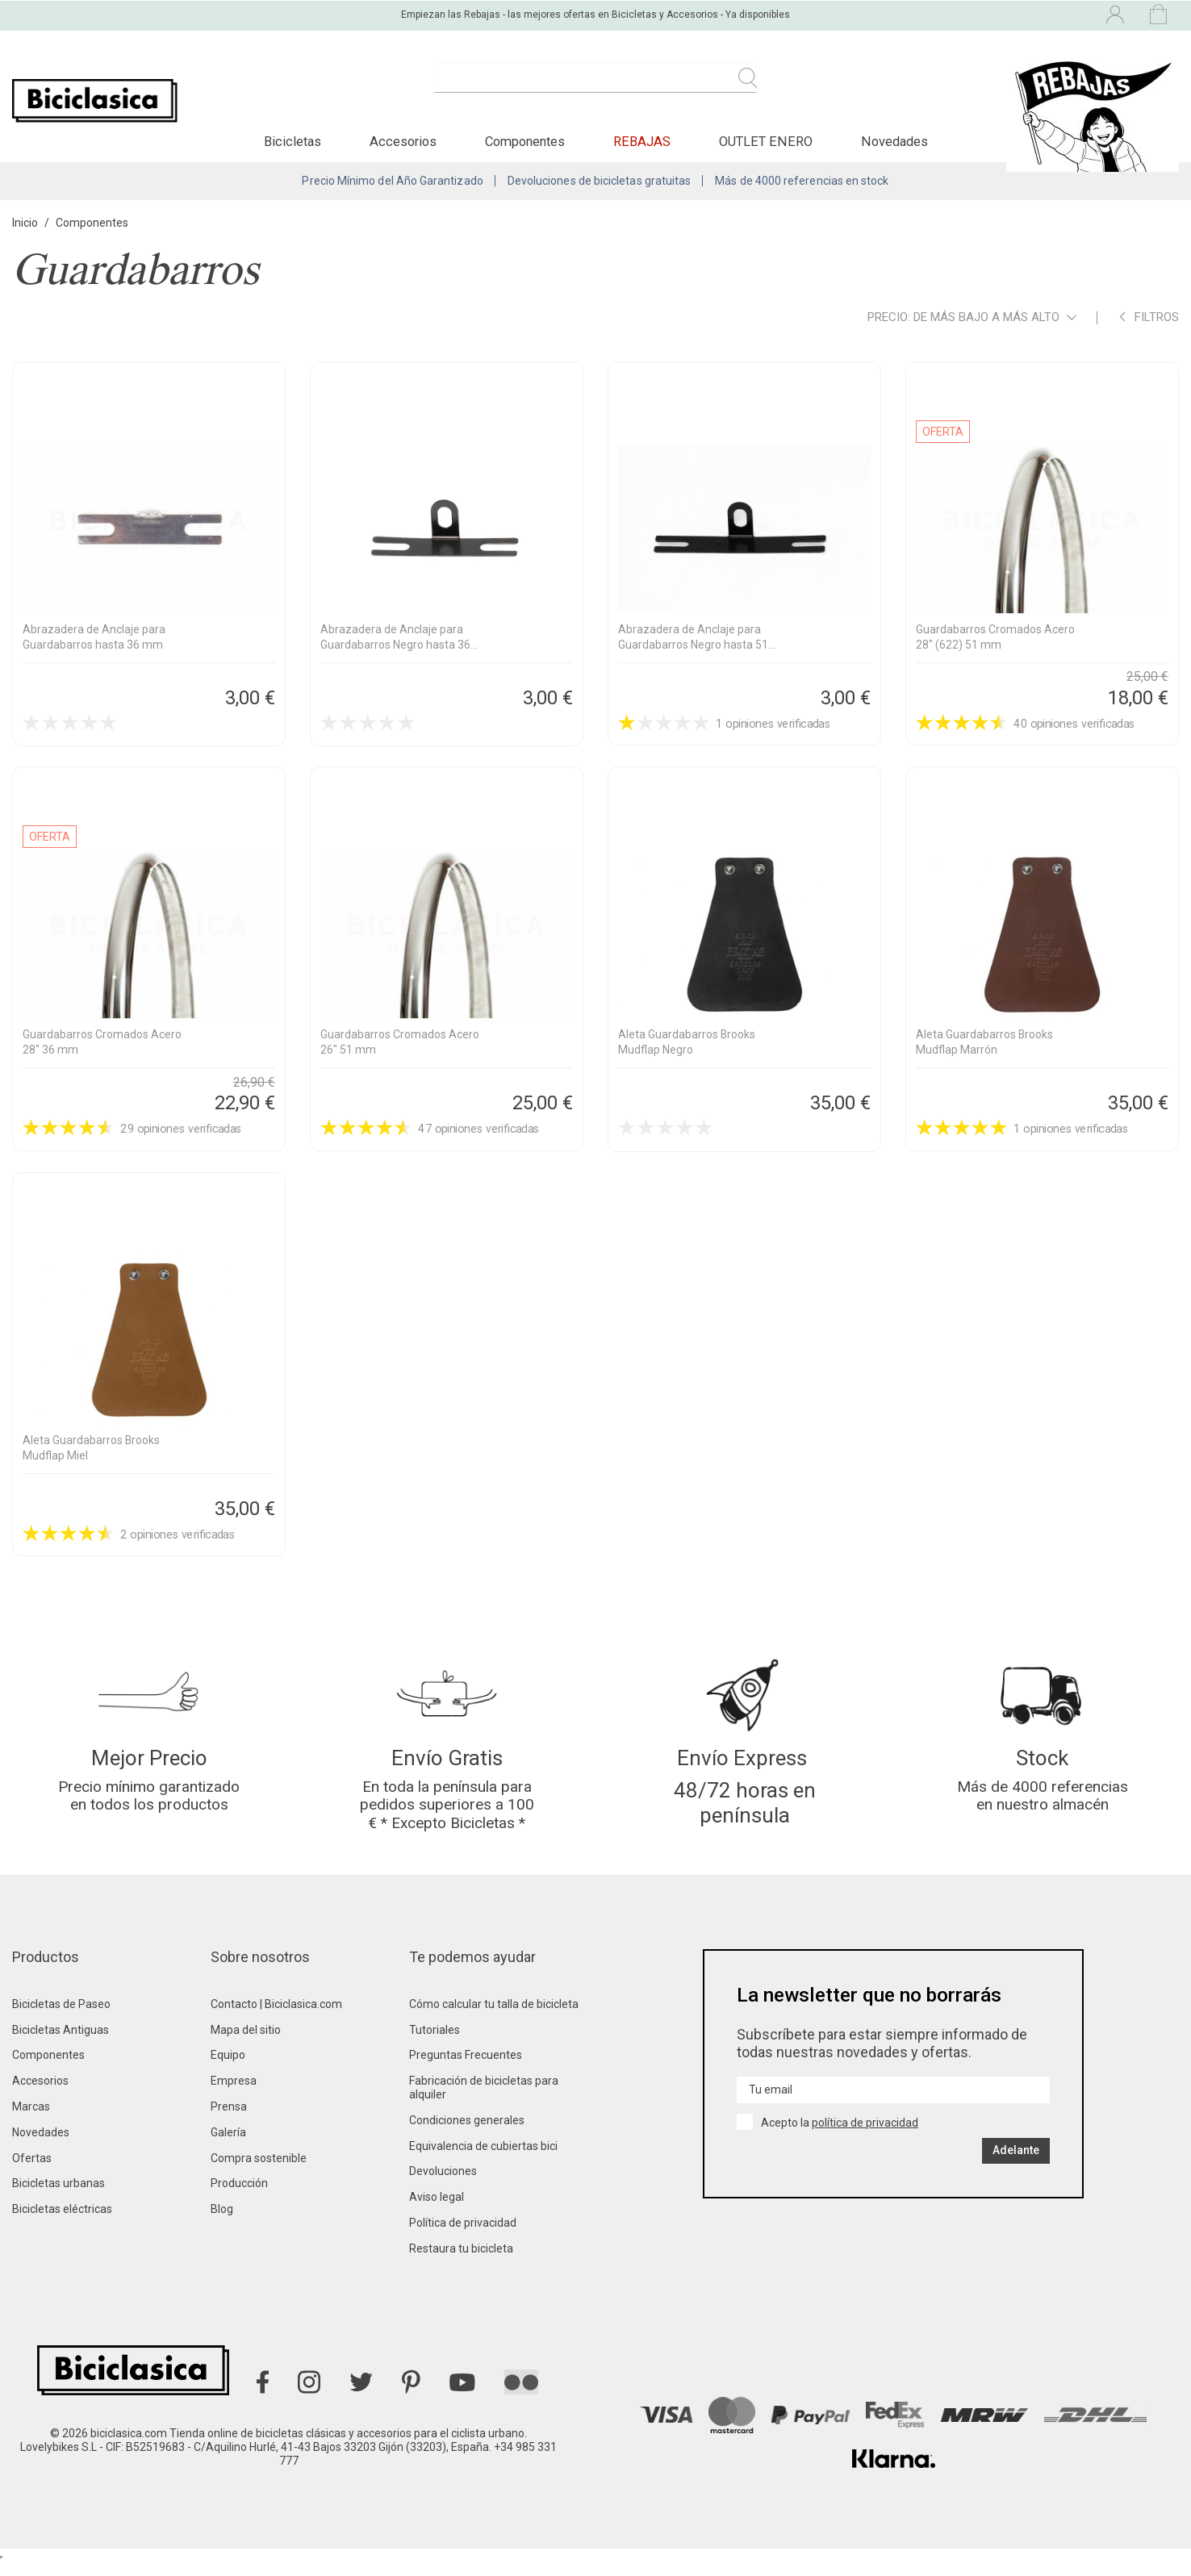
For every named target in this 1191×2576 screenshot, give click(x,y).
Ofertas (32, 2171)
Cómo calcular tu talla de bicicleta (494, 2017)
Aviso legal (436, 2210)
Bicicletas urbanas (58, 2196)
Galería (228, 2146)
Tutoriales (434, 2043)
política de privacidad (865, 2136)
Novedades (40, 2146)
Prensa (229, 2120)
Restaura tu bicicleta (461, 2262)
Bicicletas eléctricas (62, 2222)
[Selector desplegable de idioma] (975, 14)
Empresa (234, 2094)
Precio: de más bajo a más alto (971, 327)
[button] (292, 148)
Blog (222, 2222)
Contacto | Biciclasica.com (276, 2017)
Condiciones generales (466, 2133)
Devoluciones (443, 2184)
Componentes (48, 2068)
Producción (239, 2196)
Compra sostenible (259, 2171)
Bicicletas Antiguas (60, 2043)
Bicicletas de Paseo (61, 2017)
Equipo (228, 2068)
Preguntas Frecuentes (465, 2068)
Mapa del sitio (246, 2043)
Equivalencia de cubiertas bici (483, 2159)
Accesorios (40, 2094)
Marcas (31, 2120)
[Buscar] (595, 87)
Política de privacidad (462, 2236)
